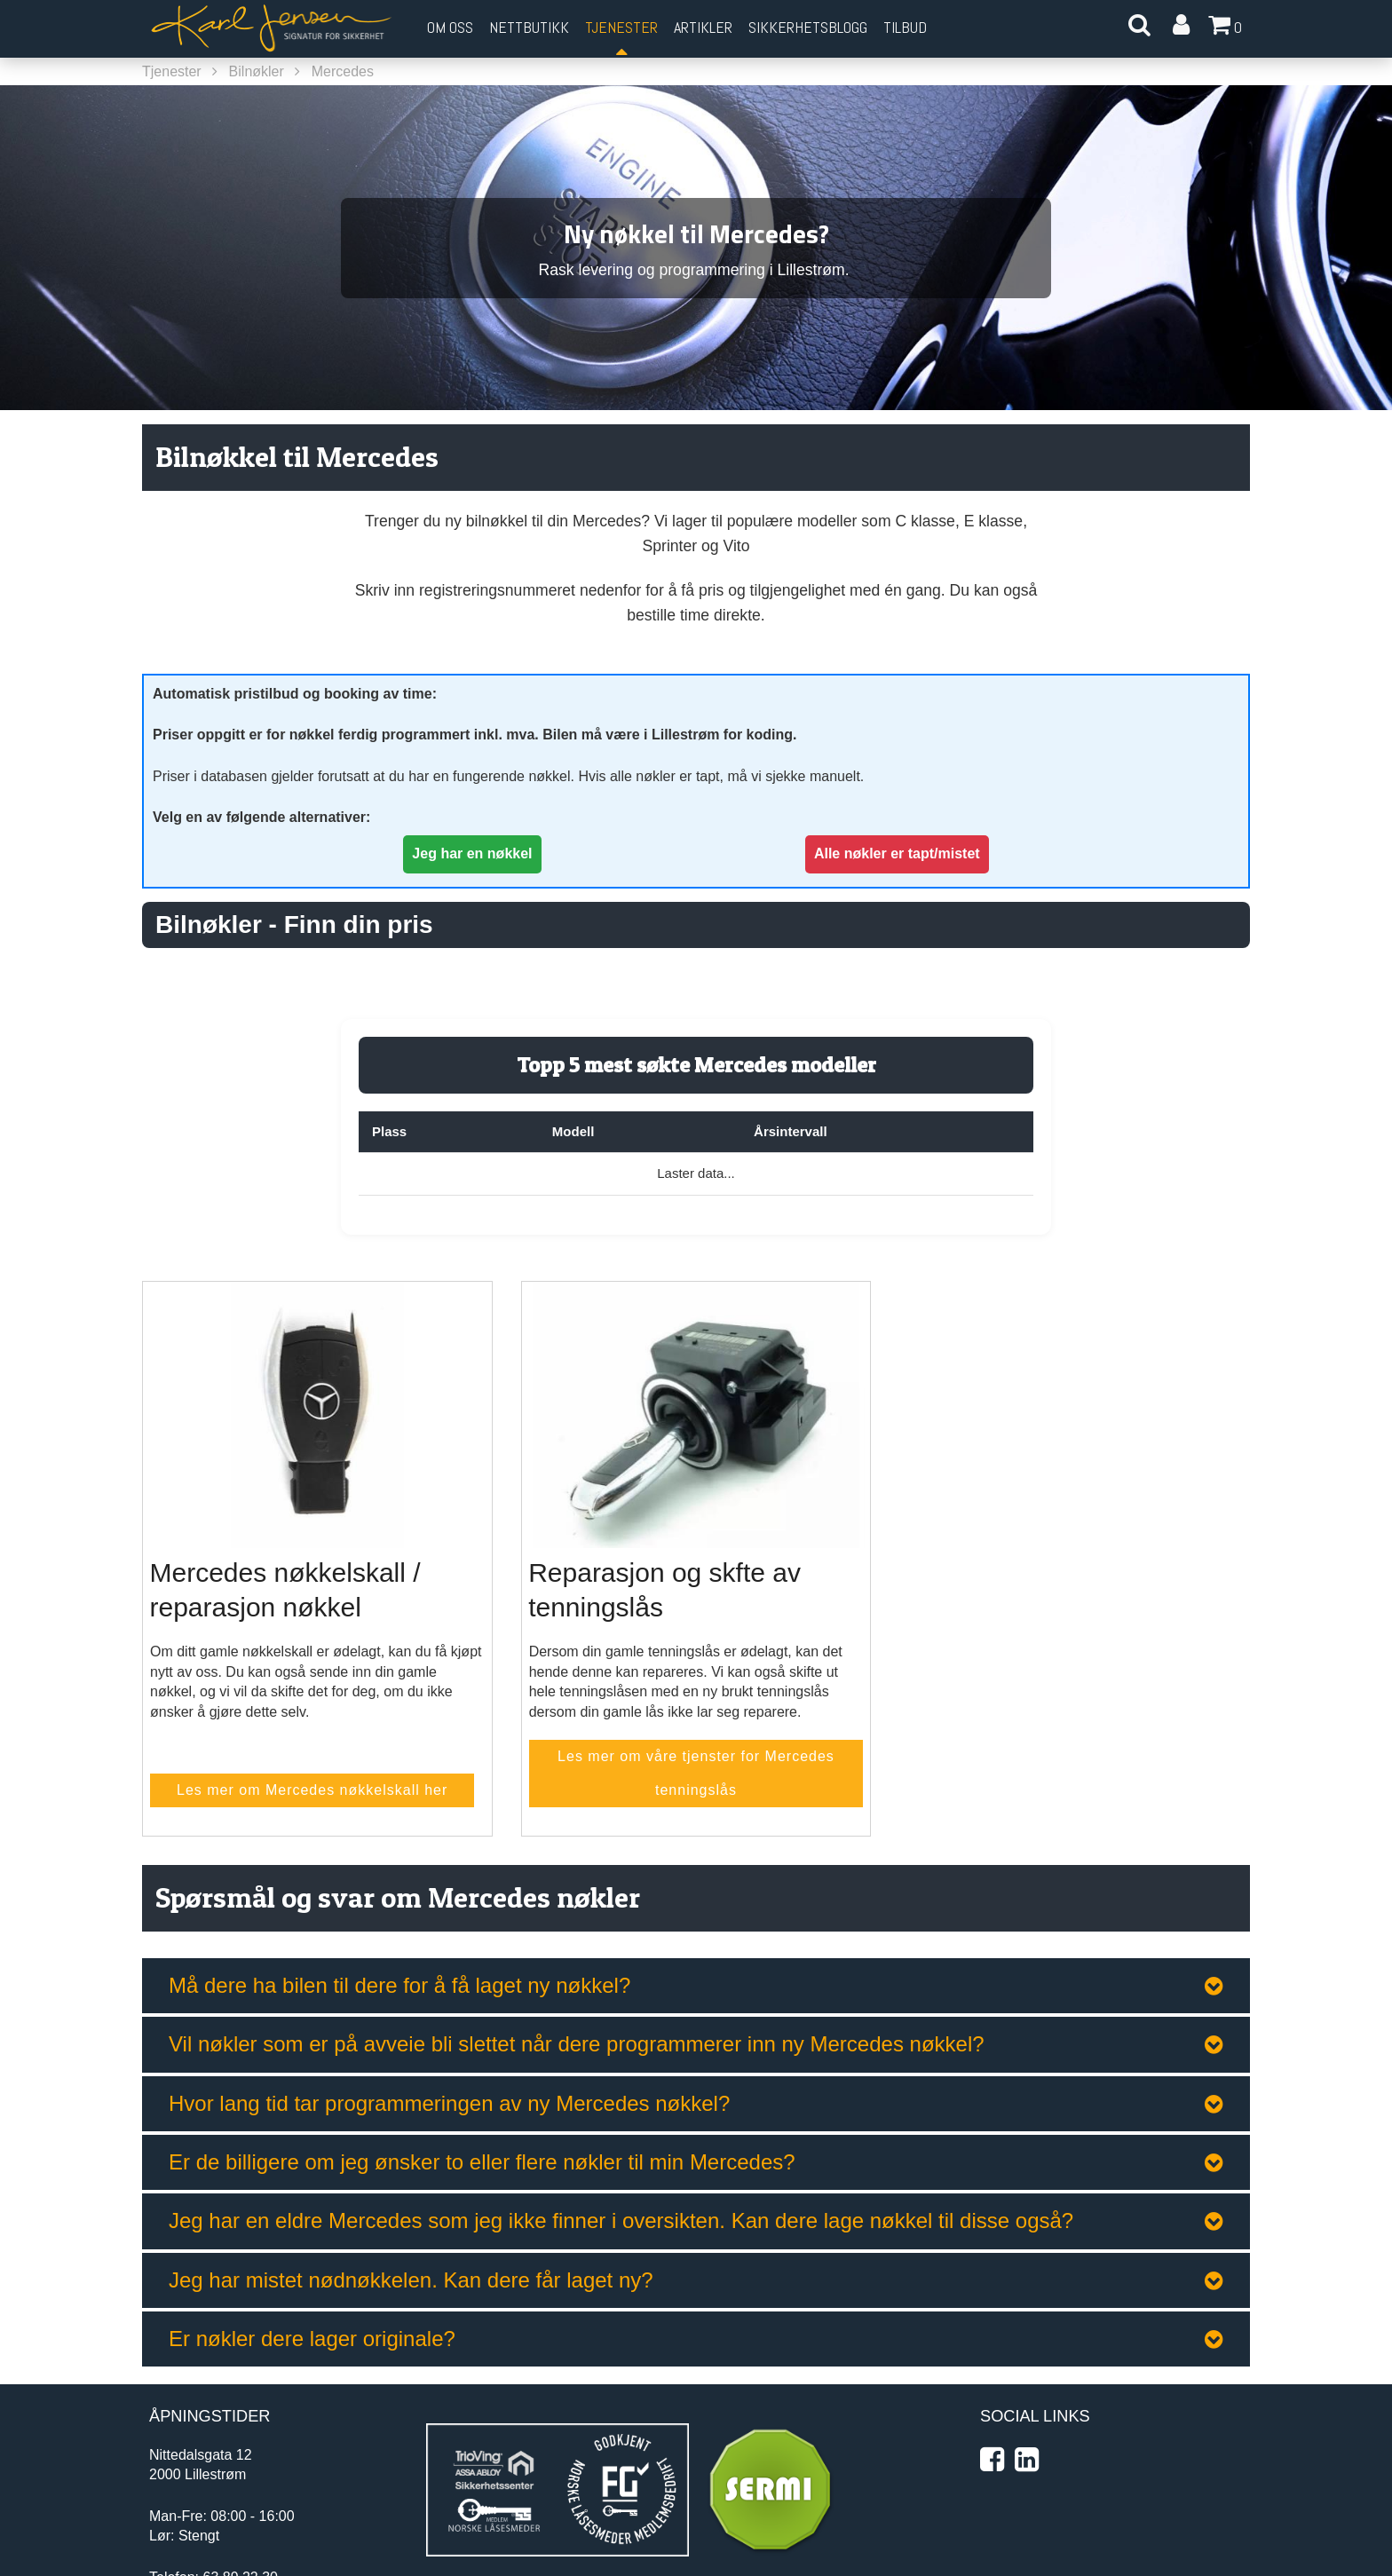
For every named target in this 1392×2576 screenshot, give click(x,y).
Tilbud (905, 27)
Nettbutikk (529, 27)
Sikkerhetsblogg (807, 27)
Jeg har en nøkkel (472, 853)
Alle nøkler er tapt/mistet (897, 853)
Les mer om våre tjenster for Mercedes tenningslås (696, 1773)
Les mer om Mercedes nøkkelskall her (312, 1790)
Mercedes (343, 71)
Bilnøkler (256, 71)
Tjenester (172, 71)
